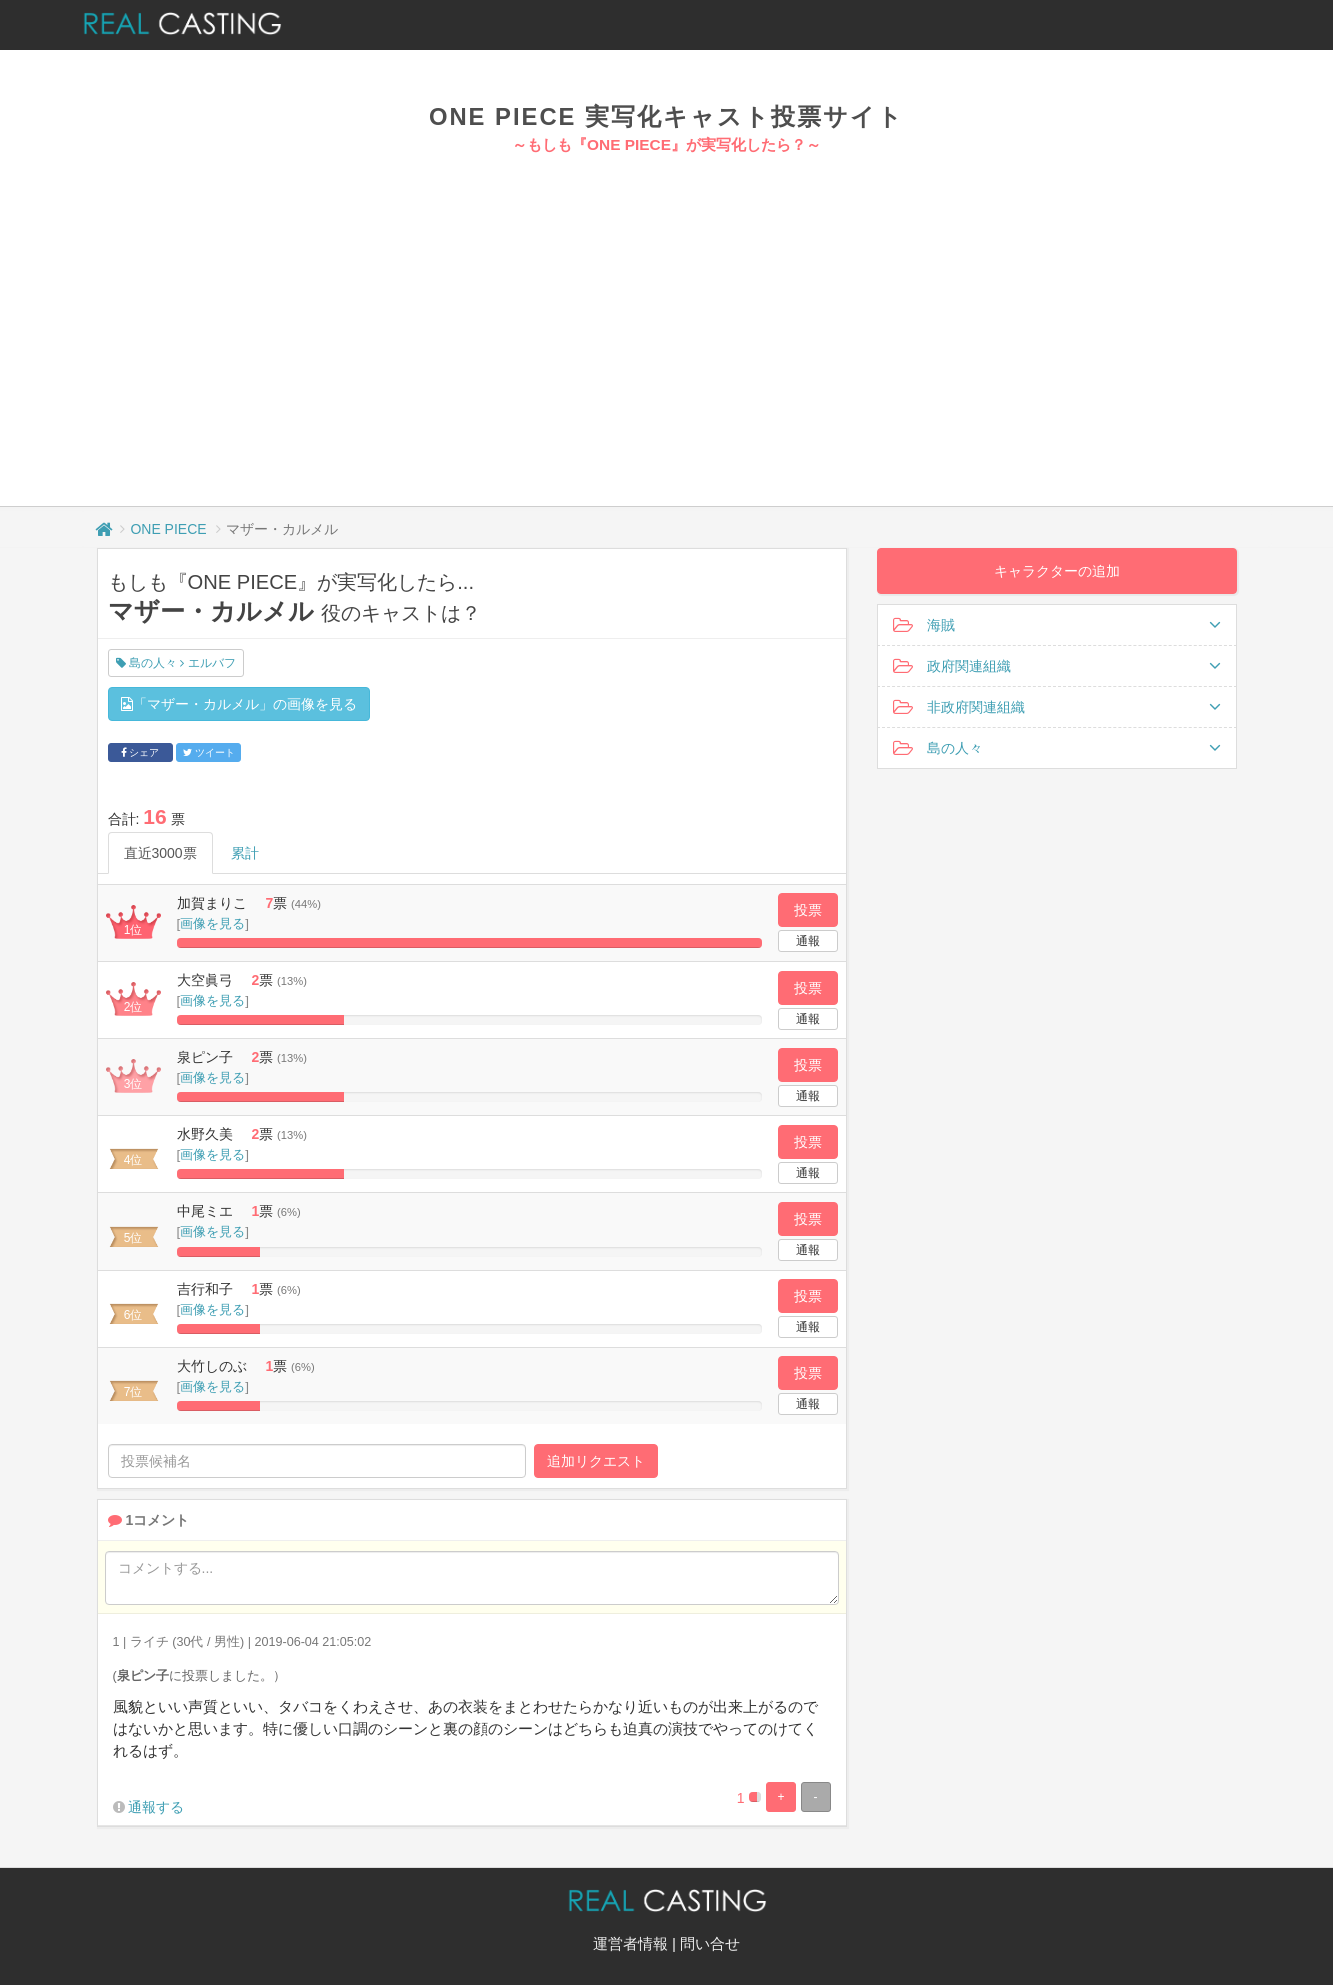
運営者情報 (630, 1943)
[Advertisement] (667, 306)
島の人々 (1057, 748)
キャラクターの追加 (1057, 571)
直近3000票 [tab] (160, 853)
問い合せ (710, 1943)
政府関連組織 (1057, 666)
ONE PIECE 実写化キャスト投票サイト (666, 116)
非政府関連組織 (1057, 707)
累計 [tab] (245, 853)
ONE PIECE (168, 529)
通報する (156, 1807)
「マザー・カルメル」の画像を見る (239, 704)
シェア (140, 752)
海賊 (1057, 625)
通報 (808, 941)
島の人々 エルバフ (176, 663)
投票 (808, 910)
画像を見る (212, 923)
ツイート (209, 752)
